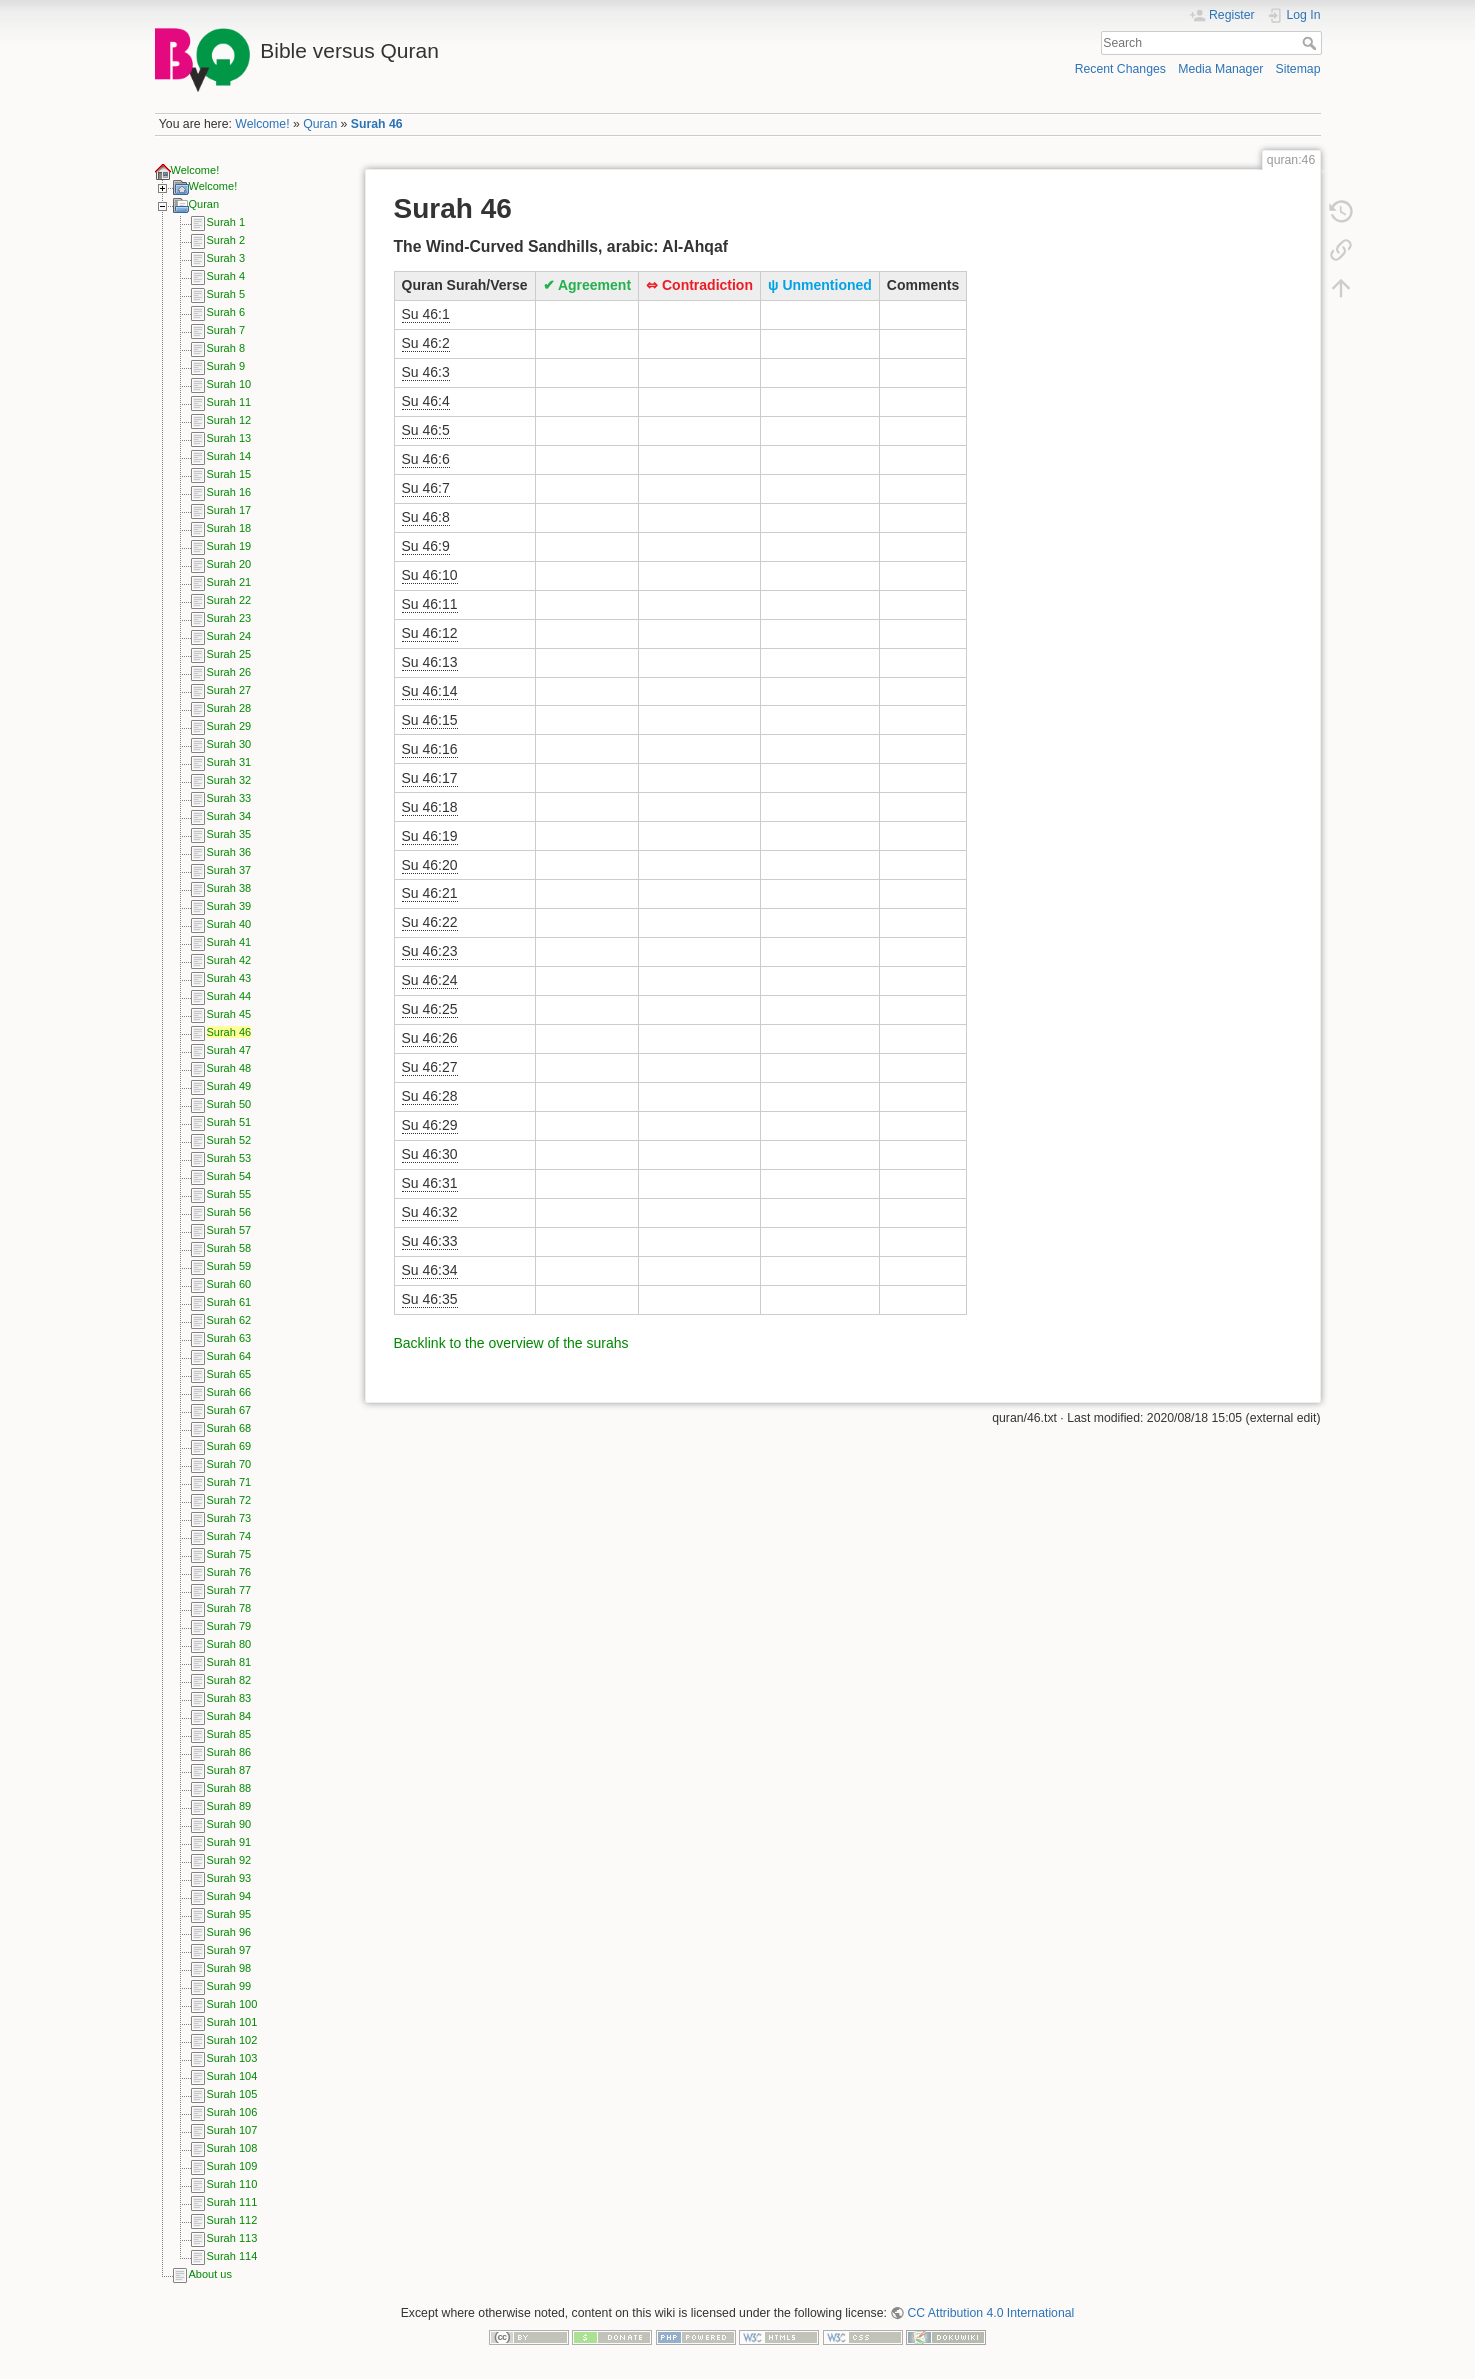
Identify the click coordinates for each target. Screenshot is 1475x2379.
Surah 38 (229, 888)
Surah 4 (226, 276)
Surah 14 (229, 456)
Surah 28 (229, 708)
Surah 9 (226, 366)
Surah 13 (229, 438)
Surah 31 (229, 762)
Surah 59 (229, 1266)
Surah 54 (229, 1176)
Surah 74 (229, 1536)
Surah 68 (229, 1428)
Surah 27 (229, 690)
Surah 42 (229, 960)
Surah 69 (229, 1446)
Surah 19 (229, 546)
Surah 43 (229, 978)
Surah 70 (229, 1464)
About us (210, 2274)
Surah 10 (229, 384)
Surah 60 (229, 1284)
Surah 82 (229, 1680)
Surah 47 (229, 1050)
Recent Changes (1120, 69)
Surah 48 (229, 1068)
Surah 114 (232, 2256)
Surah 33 (229, 798)
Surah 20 (229, 564)
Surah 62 (229, 1320)
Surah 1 (226, 222)
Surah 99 (229, 1986)
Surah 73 (229, 1518)
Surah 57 (229, 1230)
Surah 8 (226, 348)
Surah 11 (229, 402)
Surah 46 (377, 124)
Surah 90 (229, 1824)
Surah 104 (232, 2076)
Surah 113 (232, 2238)
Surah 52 (229, 1140)
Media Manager (1220, 69)
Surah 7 (226, 330)
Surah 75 (229, 1554)
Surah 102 (232, 2040)
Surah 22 (229, 600)
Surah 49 (229, 1086)
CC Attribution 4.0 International (990, 2313)
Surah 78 (229, 1608)
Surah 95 (229, 1914)
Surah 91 (229, 1842)
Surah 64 (229, 1356)
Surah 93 (229, 1878)
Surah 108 (232, 2148)
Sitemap (1298, 69)
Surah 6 (226, 312)
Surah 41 (229, 942)
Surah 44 (229, 996)
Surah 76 (229, 1572)
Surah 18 (229, 528)
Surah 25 (229, 654)
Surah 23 (229, 618)
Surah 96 (229, 1932)
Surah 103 (232, 2058)
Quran (320, 124)
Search (1311, 43)
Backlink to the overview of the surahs (511, 1343)
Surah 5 (226, 294)
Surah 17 (229, 510)
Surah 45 (229, 1014)
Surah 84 (229, 1716)
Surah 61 (229, 1302)
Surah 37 (229, 870)
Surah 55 (229, 1194)
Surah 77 (229, 1590)
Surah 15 (229, 474)
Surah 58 (229, 1248)
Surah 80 (229, 1644)
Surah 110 (232, 2184)
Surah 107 (232, 2130)
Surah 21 (229, 582)
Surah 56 (229, 1212)
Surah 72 (229, 1500)
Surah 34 (229, 816)
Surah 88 (229, 1788)
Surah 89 (229, 1806)
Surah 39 (229, 906)
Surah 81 (229, 1662)
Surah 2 (226, 240)
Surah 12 (229, 420)
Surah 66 (229, 1392)
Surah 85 (229, 1734)
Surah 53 (229, 1158)
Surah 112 (232, 2220)
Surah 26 (229, 672)
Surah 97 (229, 1950)
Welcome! (262, 124)
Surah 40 (229, 924)
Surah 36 (229, 852)
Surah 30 (229, 744)
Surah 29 (229, 726)
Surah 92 (229, 1860)
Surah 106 (232, 2112)
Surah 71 (229, 1482)
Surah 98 (229, 1968)
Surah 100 (232, 2004)
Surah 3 (226, 258)
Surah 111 (232, 2202)
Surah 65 (229, 1374)
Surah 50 (229, 1104)
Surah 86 (229, 1752)
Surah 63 (229, 1338)
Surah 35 (229, 834)
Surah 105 (232, 2094)
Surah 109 (232, 2166)
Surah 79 (229, 1626)
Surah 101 (232, 2022)
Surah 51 (229, 1122)
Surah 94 (229, 1896)
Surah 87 (229, 1770)
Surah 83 (229, 1698)
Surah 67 (229, 1410)
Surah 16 (229, 492)
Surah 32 (229, 780)
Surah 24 (229, 636)
